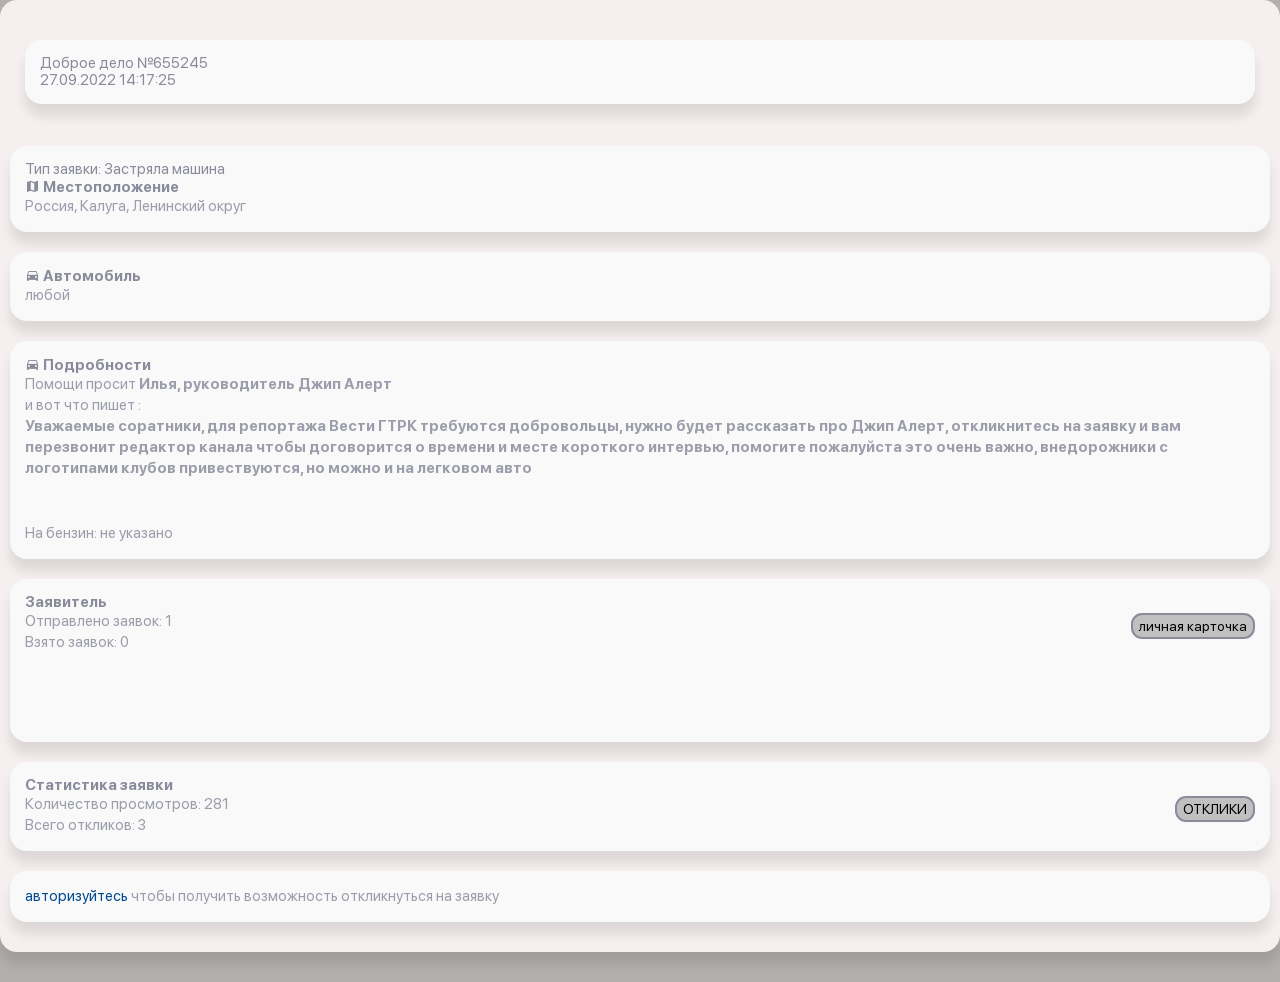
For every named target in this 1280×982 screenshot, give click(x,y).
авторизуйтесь (78, 896)
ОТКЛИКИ (1215, 809)
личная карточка (1193, 626)
